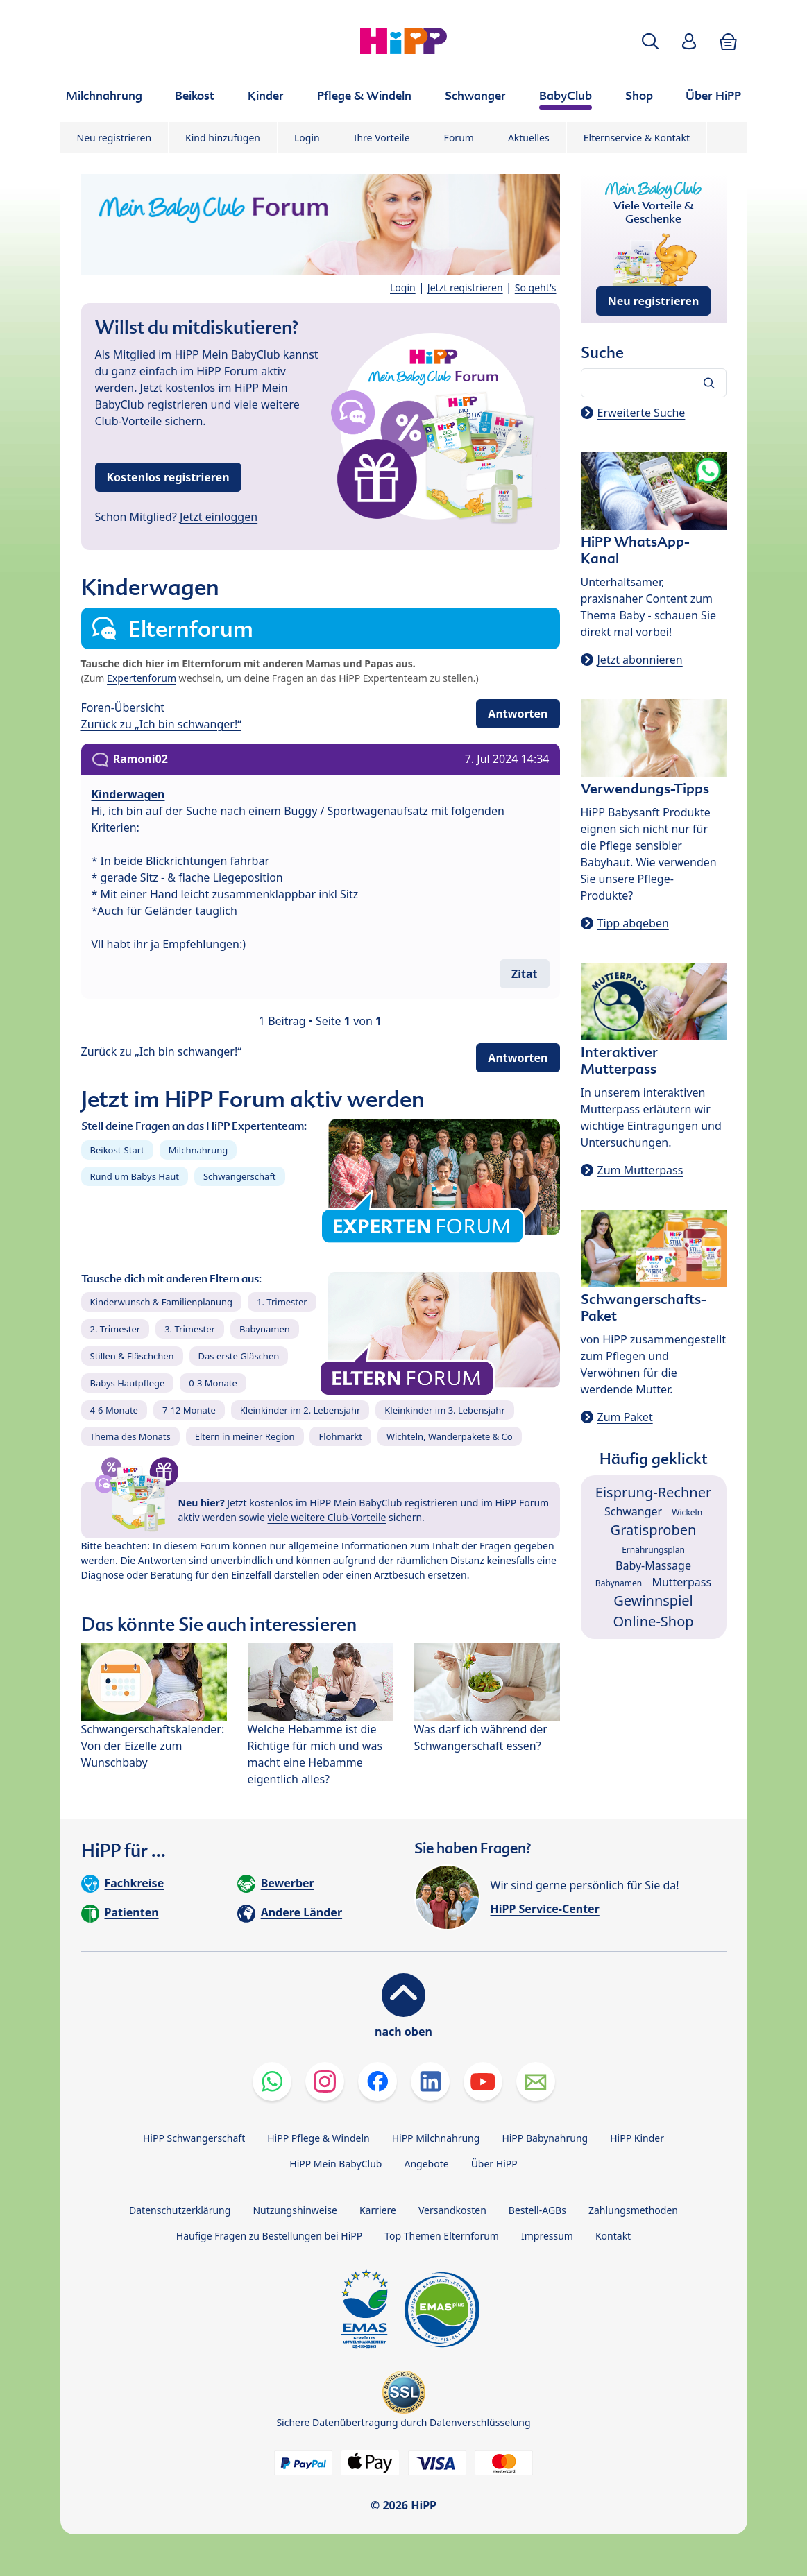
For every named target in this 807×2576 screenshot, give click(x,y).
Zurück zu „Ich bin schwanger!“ (161, 724)
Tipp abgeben (633, 923)
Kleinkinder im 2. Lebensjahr (300, 1410)
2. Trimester (115, 1329)
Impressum (547, 2235)
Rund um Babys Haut (134, 1176)
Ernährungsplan (653, 1550)
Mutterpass (681, 1582)
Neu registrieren (114, 137)
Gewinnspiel (653, 1600)
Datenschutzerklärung (179, 2210)
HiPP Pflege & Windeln (318, 2138)
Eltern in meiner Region (245, 1436)
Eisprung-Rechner (653, 1492)
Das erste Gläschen (239, 1356)
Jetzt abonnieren (640, 659)
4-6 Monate (114, 1410)
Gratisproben (654, 1529)
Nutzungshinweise (295, 2210)
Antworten (517, 713)
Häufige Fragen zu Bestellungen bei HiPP (269, 2235)
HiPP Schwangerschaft (194, 2138)
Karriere (377, 2210)
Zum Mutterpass (640, 1170)
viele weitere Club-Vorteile (327, 1517)
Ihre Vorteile (382, 137)
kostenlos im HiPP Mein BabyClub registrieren (353, 1502)
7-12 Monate (189, 1410)
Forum (459, 137)
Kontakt (613, 2235)
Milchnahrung (198, 1150)
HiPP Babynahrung (545, 2138)
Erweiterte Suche (641, 412)
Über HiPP (494, 2163)
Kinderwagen (128, 794)
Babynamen (264, 1329)
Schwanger (633, 1511)
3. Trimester (189, 1329)
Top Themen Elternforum (441, 2235)
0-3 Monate (213, 1383)
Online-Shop (653, 1621)
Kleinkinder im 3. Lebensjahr (444, 1410)
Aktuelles (529, 137)
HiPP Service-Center (545, 1908)
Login (307, 137)
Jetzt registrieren (465, 287)
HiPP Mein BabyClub (335, 2163)
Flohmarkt (340, 1436)
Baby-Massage (653, 1565)
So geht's (536, 287)
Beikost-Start (117, 1150)
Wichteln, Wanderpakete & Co (449, 1436)
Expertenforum (141, 678)
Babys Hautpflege (127, 1383)
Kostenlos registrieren (168, 477)
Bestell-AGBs (537, 2210)
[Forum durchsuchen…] (654, 382)
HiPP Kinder (637, 2138)
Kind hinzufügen (222, 137)
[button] (650, 41)
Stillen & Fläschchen (132, 1356)
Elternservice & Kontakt (637, 137)
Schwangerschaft (239, 1176)
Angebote (426, 2163)
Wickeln (687, 1512)
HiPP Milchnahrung (436, 2138)
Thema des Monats (130, 1436)
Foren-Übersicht (123, 707)
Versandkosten (452, 2210)
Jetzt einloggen (218, 516)
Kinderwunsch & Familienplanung (161, 1302)
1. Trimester (282, 1302)
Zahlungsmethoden (633, 2210)
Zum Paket (625, 1417)
